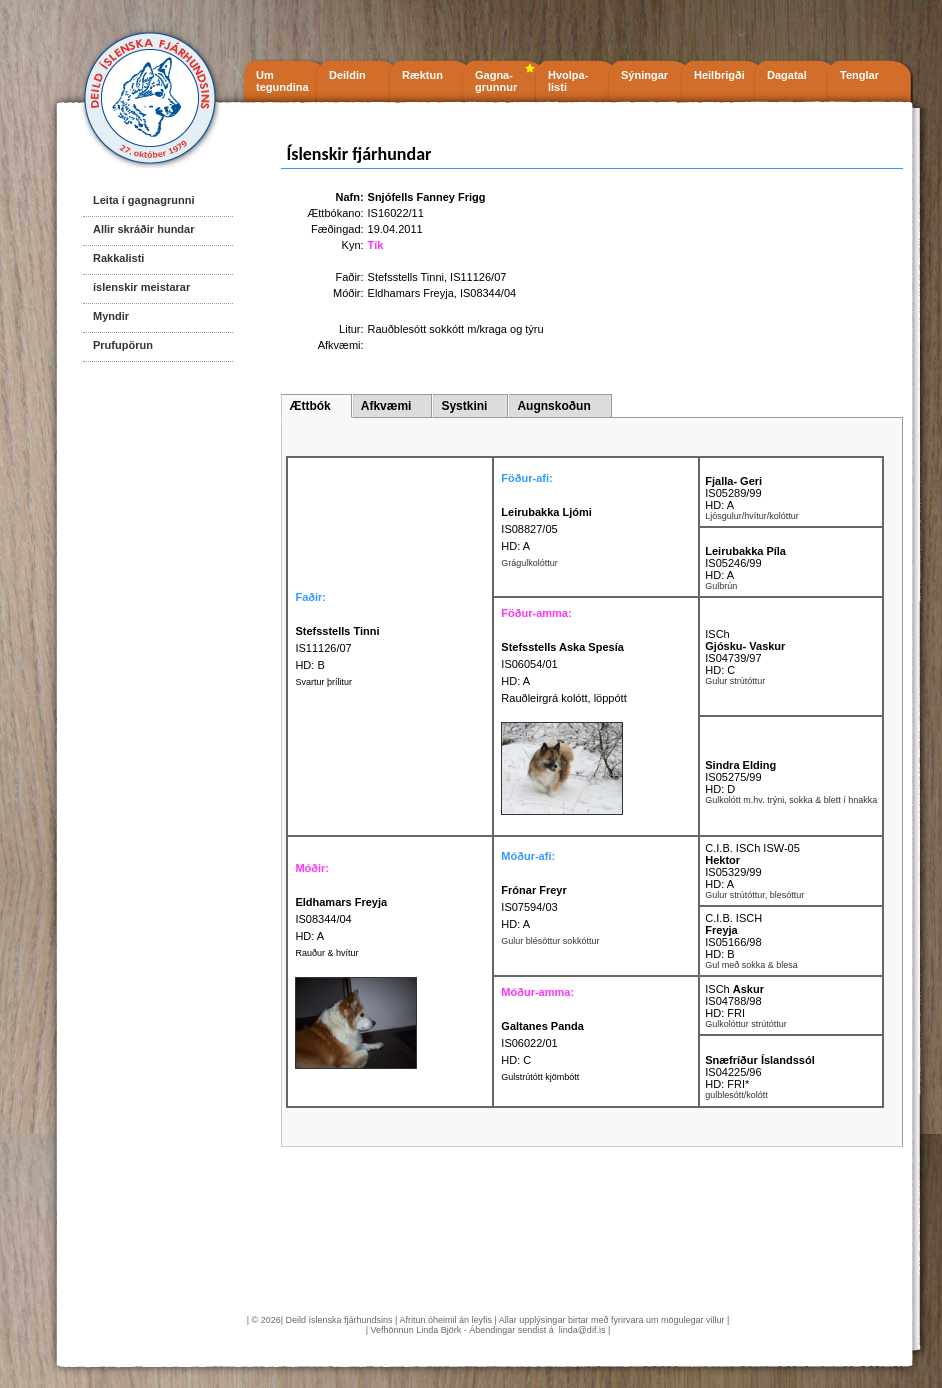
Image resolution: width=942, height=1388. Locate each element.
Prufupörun (123, 345)
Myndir (111, 316)
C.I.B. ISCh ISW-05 (752, 848)
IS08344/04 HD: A (341, 919)
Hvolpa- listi (568, 81)
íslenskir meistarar (141, 287)
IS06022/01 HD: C (542, 1043)
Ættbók (309, 406)
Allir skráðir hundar (143, 229)
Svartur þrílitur (323, 682)
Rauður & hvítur (326, 953)
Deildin (347, 75)
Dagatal (787, 75)
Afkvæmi (386, 406)
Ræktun (422, 75)
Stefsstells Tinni (406, 277)
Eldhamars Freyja (411, 293)
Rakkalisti (118, 258)
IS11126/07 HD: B (337, 648)
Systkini (464, 406)
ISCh (717, 634)
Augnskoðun (553, 406)
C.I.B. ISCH (733, 918)
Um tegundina (282, 81)
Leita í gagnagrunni (143, 200)
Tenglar (859, 75)
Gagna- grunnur (496, 81)
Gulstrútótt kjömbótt (540, 1077)
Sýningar (644, 75)
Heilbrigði (719, 75)
